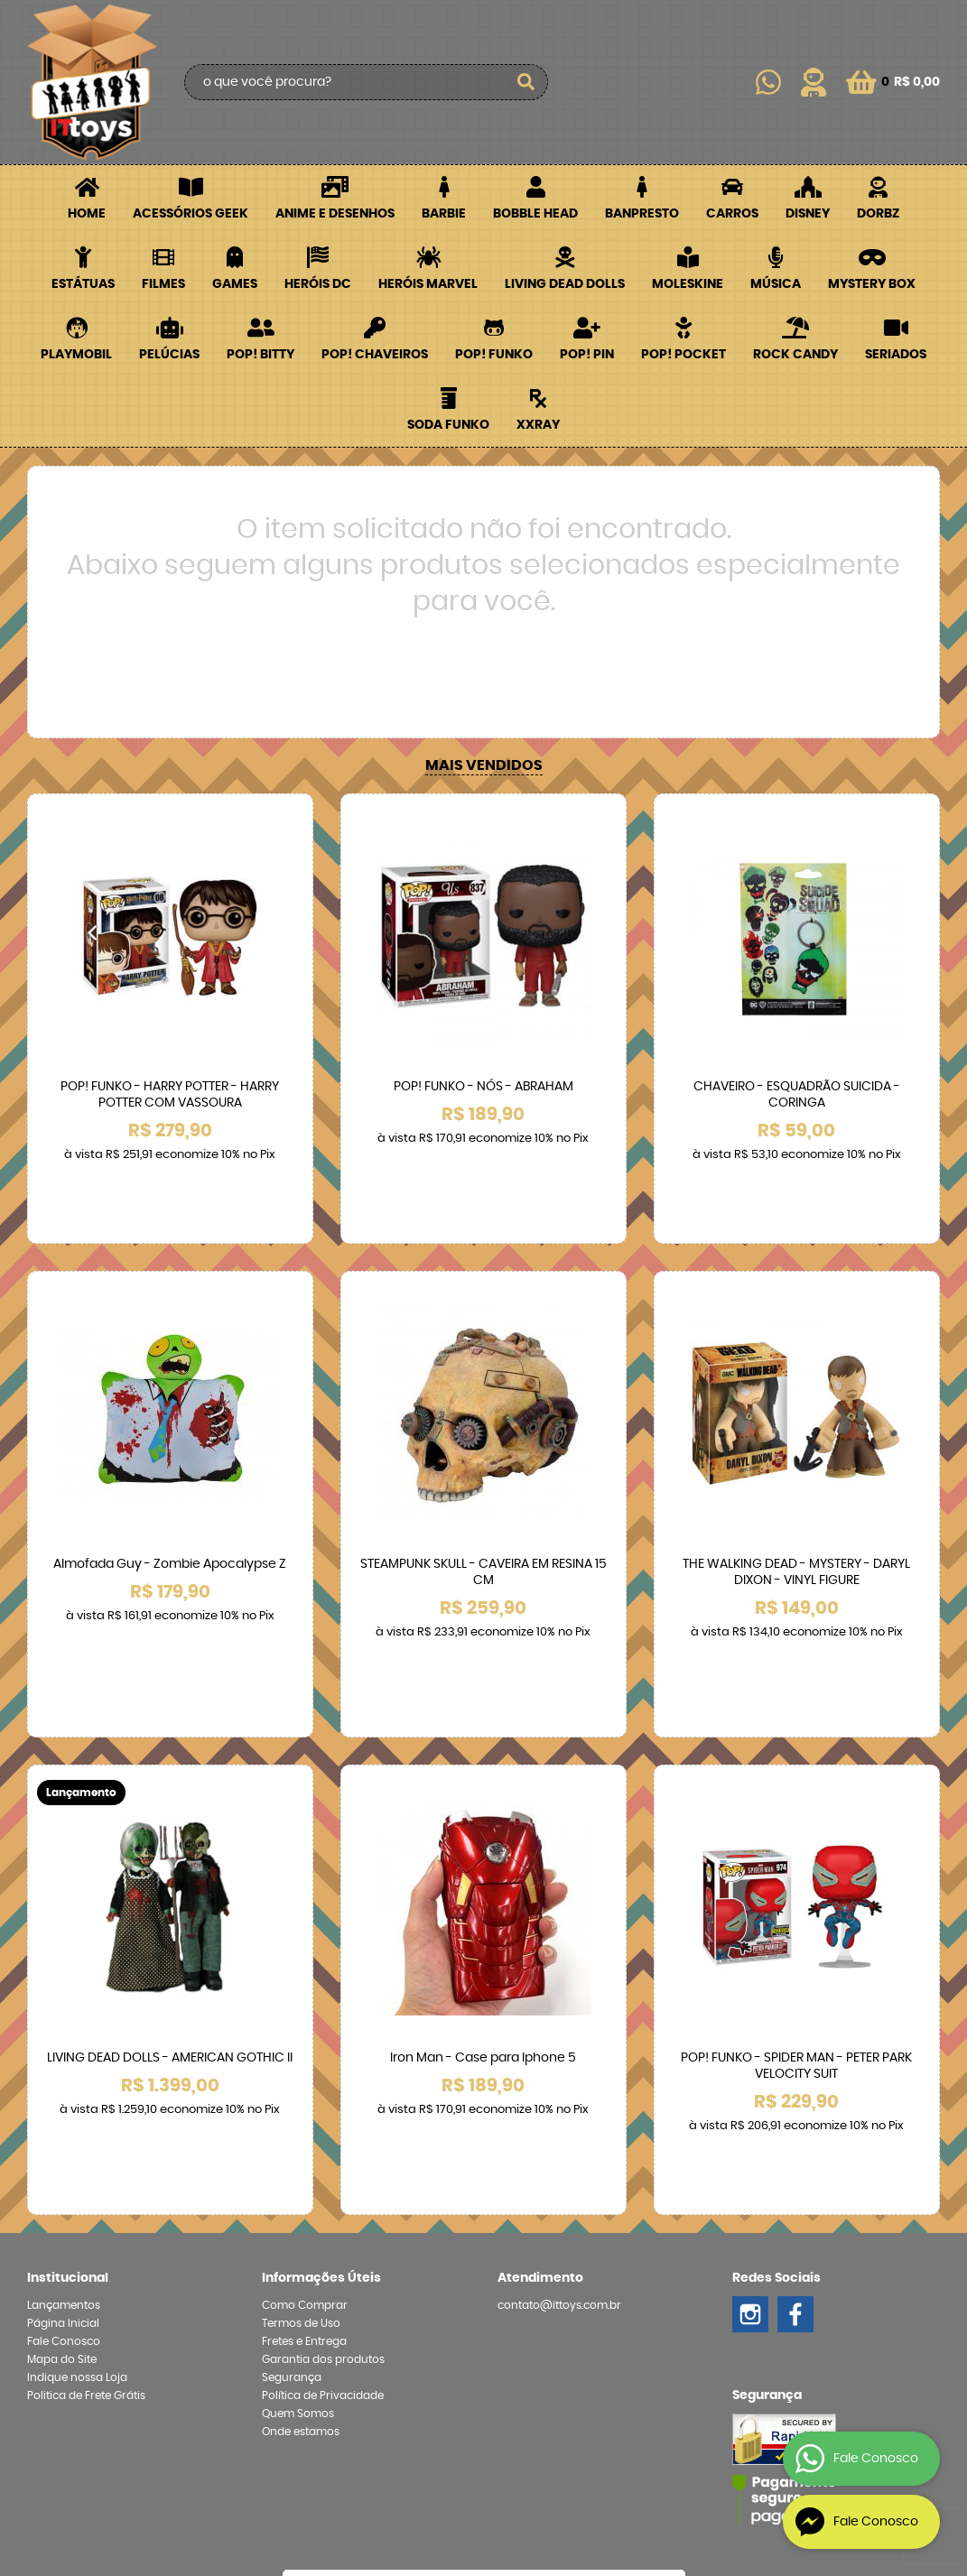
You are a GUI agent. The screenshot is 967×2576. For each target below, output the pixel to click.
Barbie (444, 214)
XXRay (538, 425)
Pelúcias (169, 354)
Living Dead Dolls (565, 284)
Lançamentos (63, 2107)
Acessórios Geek (190, 214)
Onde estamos (300, 2234)
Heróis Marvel (428, 284)
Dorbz (878, 214)
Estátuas (83, 284)
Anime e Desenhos (335, 214)
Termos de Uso (301, 2125)
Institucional (67, 2080)
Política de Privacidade (323, 2197)
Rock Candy (795, 354)
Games (234, 284)
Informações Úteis (321, 2080)
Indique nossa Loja (77, 2179)
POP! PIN (587, 354)
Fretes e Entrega (304, 2143)
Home (87, 214)
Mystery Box (872, 284)
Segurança (291, 2179)
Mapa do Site (62, 2161)
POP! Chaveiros (374, 354)
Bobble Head (535, 214)
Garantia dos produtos (323, 2161)
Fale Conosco (63, 2143)
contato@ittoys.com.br (559, 2107)
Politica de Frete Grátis (86, 2197)
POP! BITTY (260, 354)
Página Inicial (63, 2125)
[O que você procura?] (525, 82)
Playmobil (76, 354)
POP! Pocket (683, 354)
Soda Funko (448, 425)
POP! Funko (494, 354)
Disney (808, 214)
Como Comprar (305, 2107)
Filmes (163, 284)
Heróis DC (317, 284)
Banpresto (642, 214)
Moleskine (687, 284)
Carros (732, 214)
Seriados (895, 354)
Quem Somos (298, 2215)
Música (775, 284)
